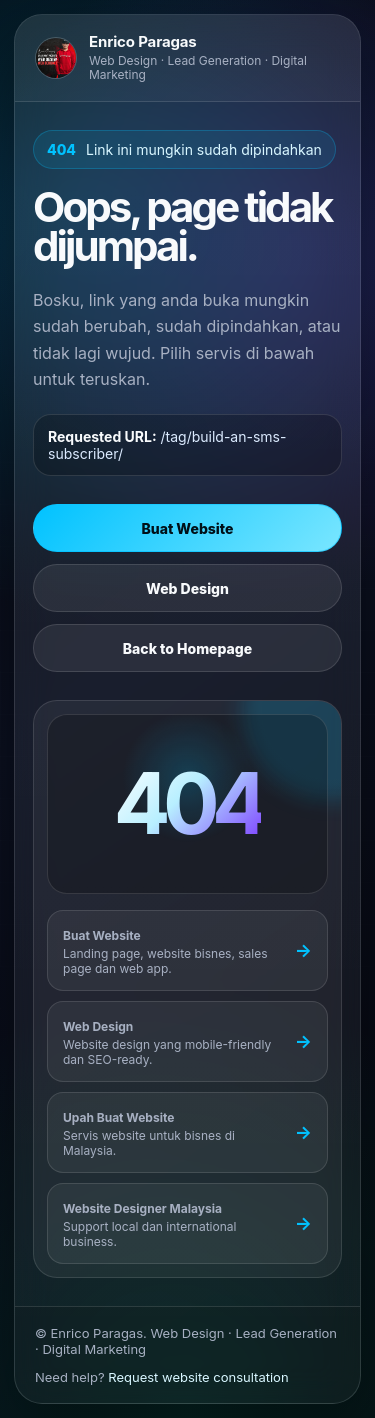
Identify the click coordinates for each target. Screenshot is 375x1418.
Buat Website (188, 528)
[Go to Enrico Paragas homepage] (187, 58)
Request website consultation (198, 1377)
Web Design (187, 588)
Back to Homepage (187, 648)
